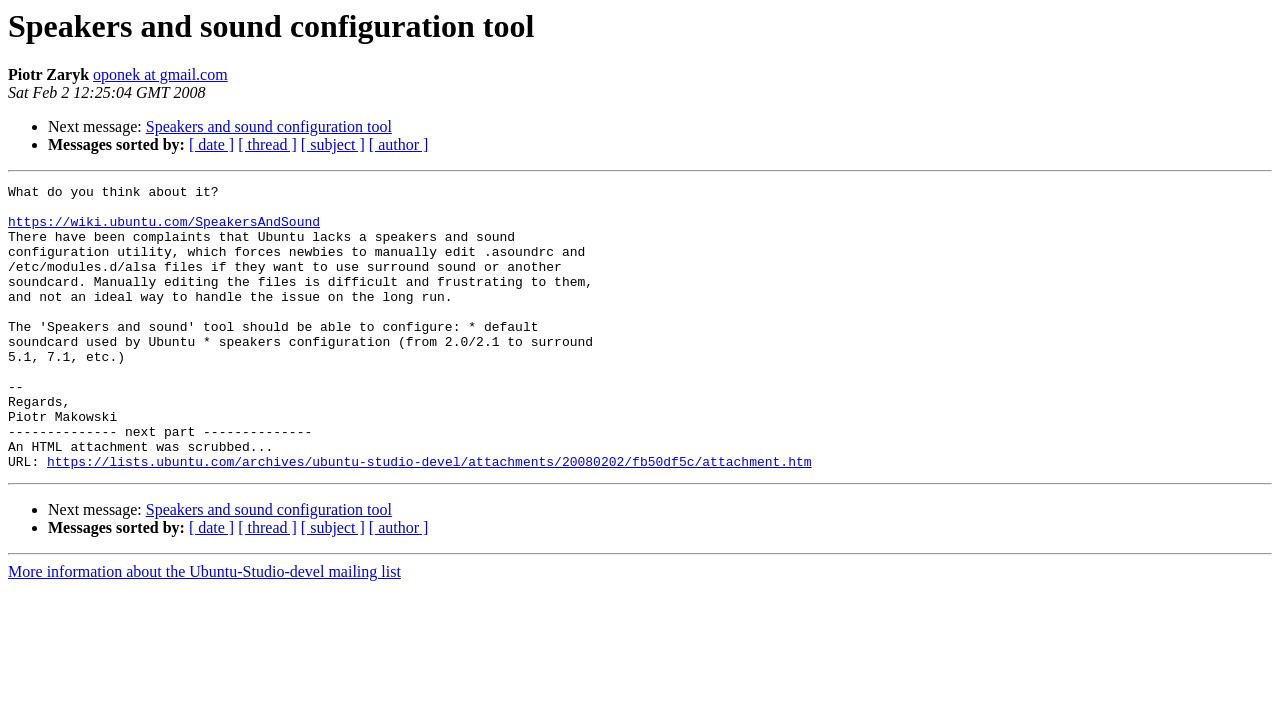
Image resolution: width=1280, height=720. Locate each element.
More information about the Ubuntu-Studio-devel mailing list (204, 628)
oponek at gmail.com (160, 74)
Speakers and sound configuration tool (269, 126)
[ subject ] (333, 144)
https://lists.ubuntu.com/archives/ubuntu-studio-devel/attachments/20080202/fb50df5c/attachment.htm (429, 518)
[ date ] (211, 144)
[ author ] (399, 144)
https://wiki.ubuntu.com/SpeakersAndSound (164, 230)
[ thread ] (267, 144)
